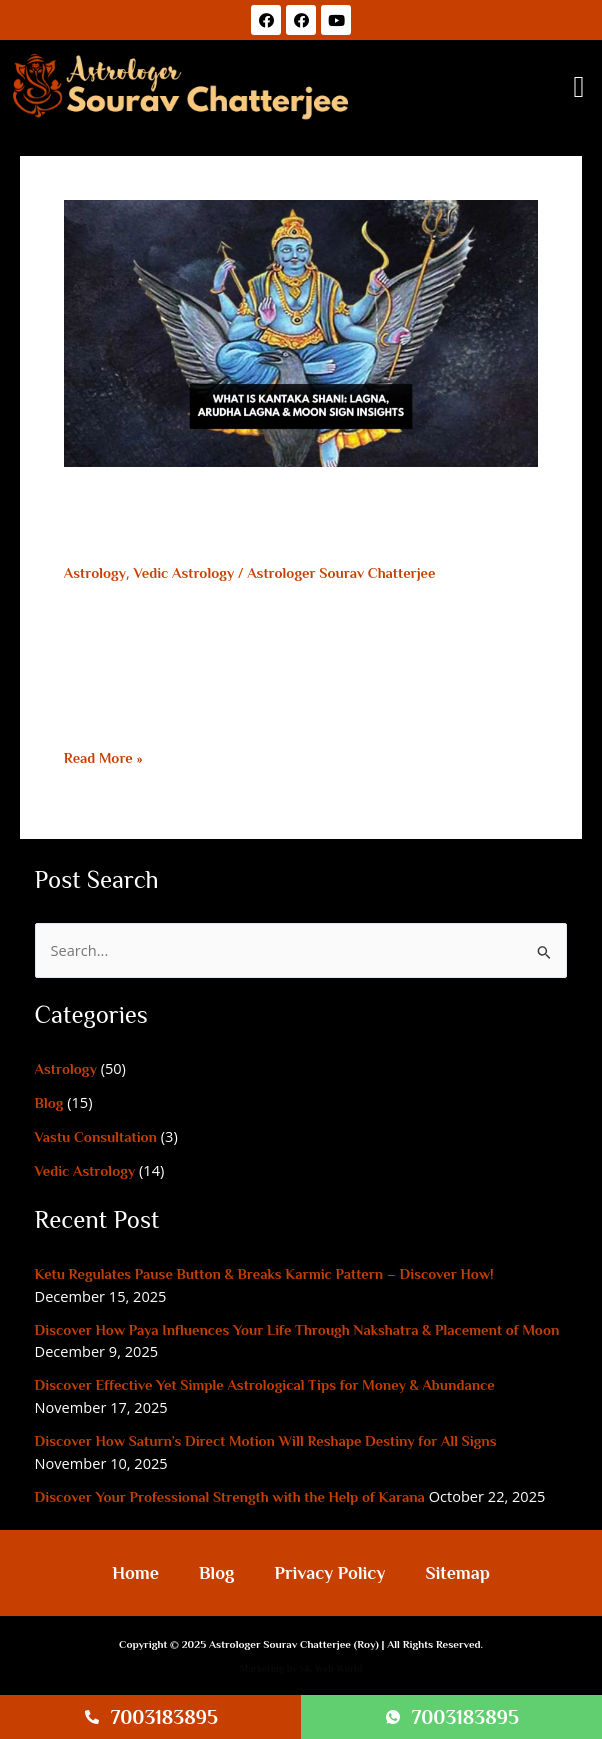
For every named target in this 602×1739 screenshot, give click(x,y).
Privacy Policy (329, 1573)
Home (135, 1573)
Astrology (95, 573)
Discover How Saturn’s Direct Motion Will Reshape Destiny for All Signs (266, 1441)
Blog (49, 1103)
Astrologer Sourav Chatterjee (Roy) (294, 1644)
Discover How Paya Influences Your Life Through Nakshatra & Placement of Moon (297, 1330)
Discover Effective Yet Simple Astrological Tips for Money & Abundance (265, 1385)
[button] (579, 87)
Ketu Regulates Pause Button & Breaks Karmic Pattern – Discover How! (264, 1274)
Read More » (103, 758)
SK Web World (331, 1668)
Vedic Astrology (184, 573)
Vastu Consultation (96, 1137)
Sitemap (457, 1573)
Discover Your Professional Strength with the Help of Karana (230, 1497)
